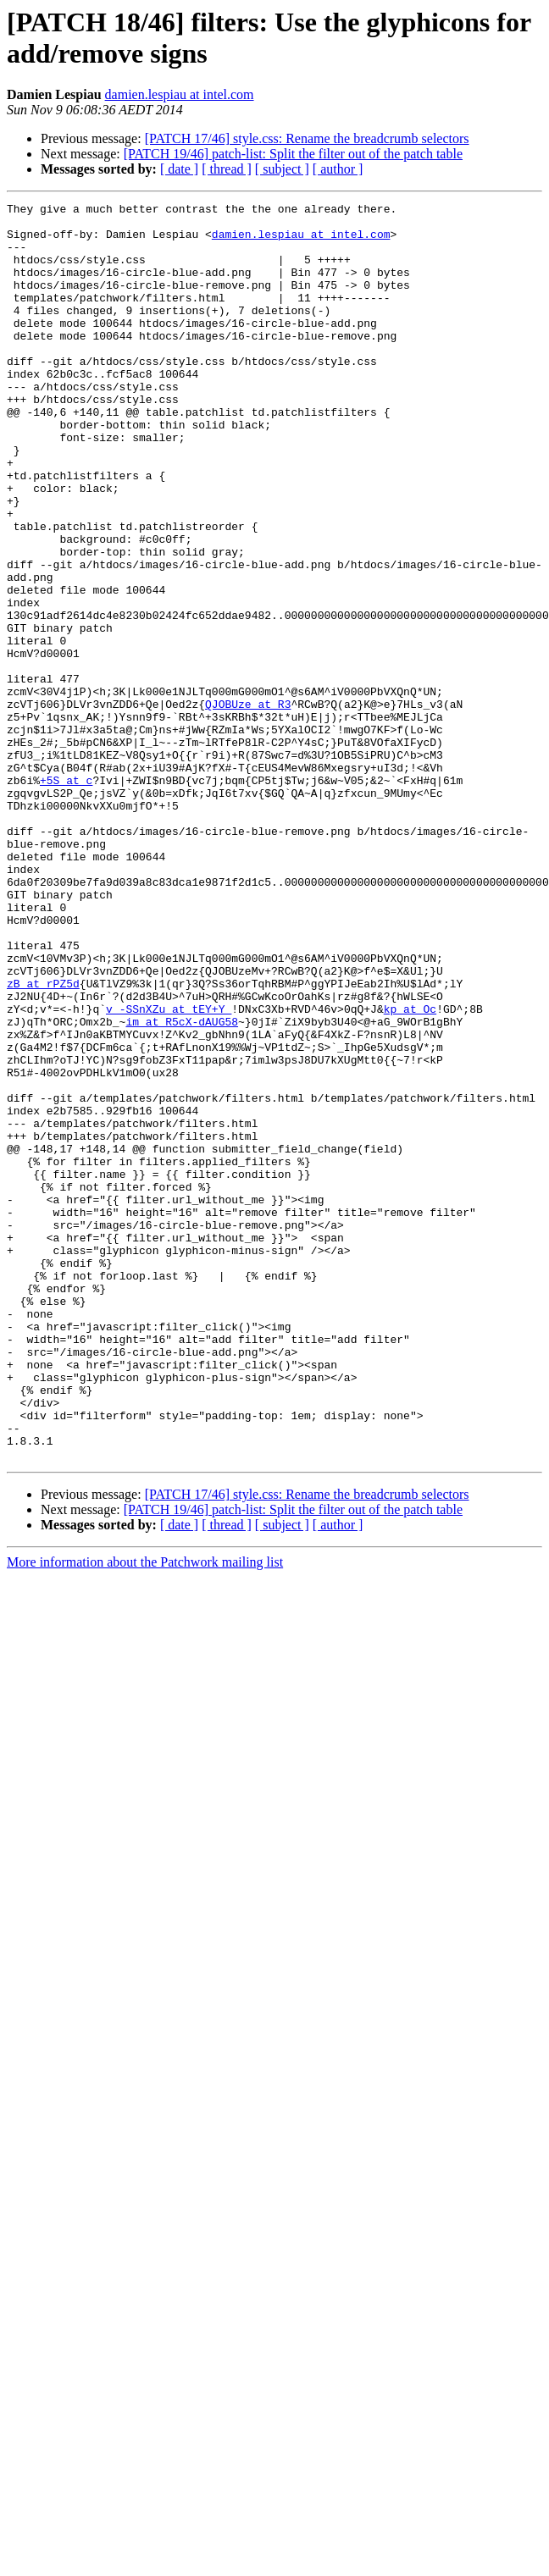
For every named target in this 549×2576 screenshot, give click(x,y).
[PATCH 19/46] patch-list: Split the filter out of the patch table (293, 153)
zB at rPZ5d (43, 1140)
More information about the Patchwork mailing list (145, 1813)
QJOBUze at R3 (248, 805)
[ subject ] (282, 169)
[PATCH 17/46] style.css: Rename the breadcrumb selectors (307, 138)
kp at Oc (410, 1171)
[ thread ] (227, 169)
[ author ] (338, 169)
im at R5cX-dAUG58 (181, 1186)
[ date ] (179, 169)
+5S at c (66, 896)
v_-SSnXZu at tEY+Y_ (168, 1171)
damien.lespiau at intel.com (179, 94)
